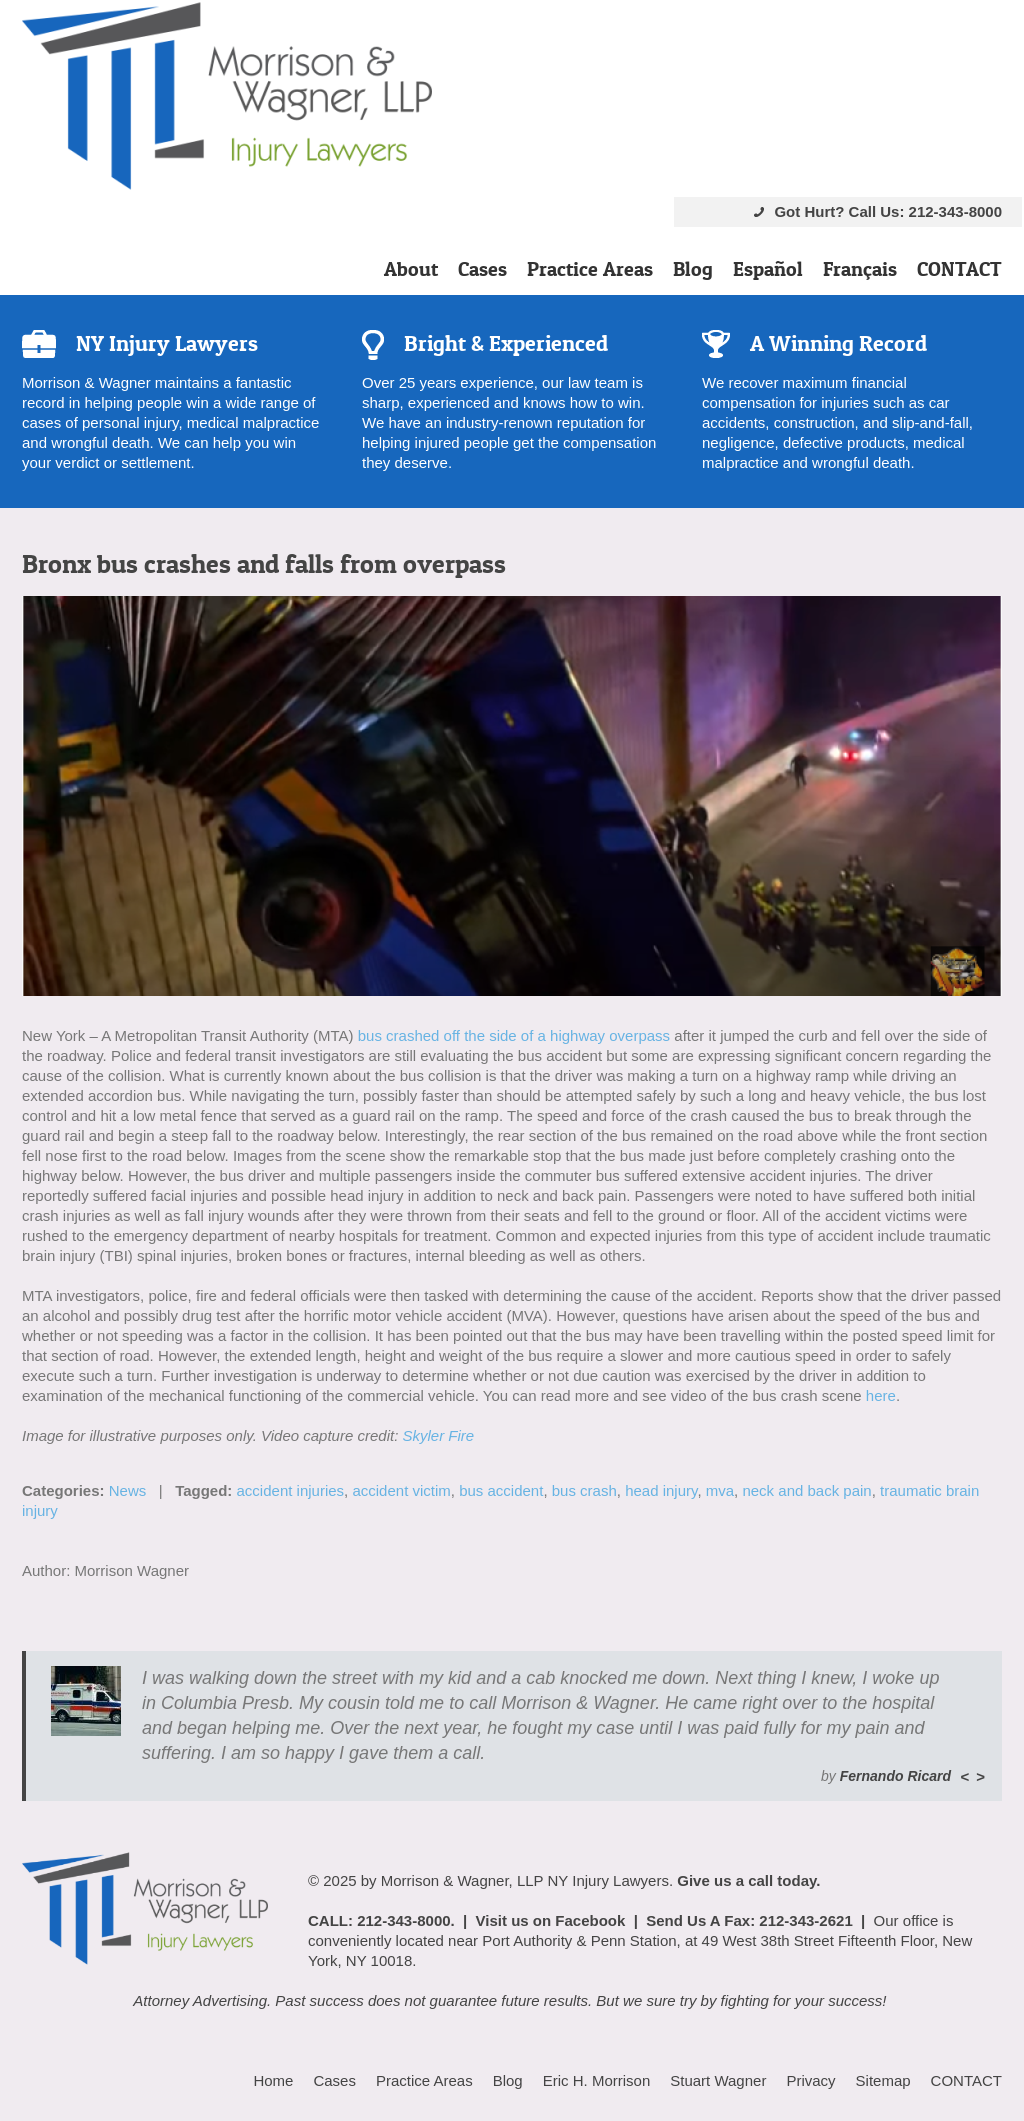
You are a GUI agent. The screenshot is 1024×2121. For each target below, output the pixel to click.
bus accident (501, 1490)
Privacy (810, 2080)
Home (273, 2080)
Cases (482, 269)
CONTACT (959, 269)
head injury (661, 1490)
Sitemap (883, 2080)
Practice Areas (590, 269)
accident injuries (291, 1490)
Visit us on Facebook (551, 1920)
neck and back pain (806, 1490)
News (128, 1490)
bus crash (584, 1490)
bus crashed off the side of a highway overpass (514, 1035)
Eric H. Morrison (597, 2080)
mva (720, 1490)
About (411, 269)
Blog (693, 269)
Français (860, 269)
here (881, 1395)
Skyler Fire (438, 1435)
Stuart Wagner (718, 2080)
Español (768, 269)
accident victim (401, 1490)
